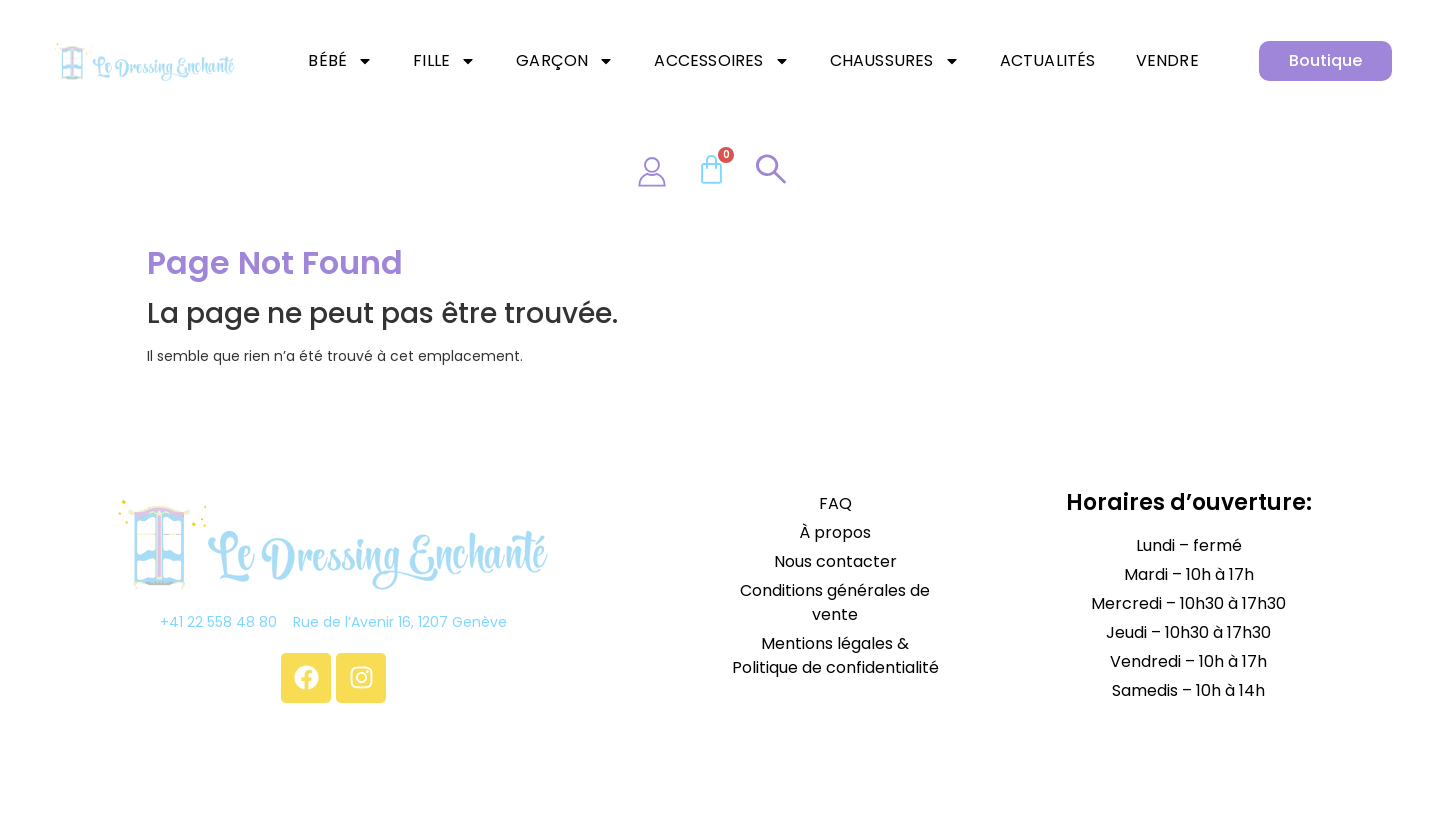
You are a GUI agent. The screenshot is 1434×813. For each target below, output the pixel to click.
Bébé (340, 61)
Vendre (1167, 60)
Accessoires (721, 61)
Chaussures (895, 61)
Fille (444, 61)
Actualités (1048, 60)
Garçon (565, 61)
